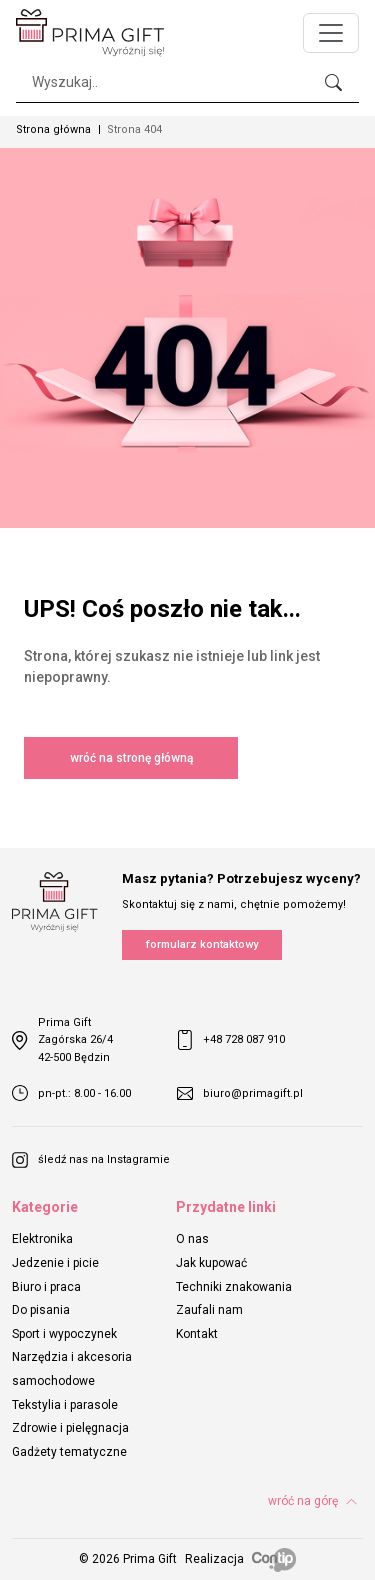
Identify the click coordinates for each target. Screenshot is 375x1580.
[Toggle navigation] (331, 33)
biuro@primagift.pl (240, 1093)
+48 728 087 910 (231, 1040)
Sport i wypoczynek (64, 1334)
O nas (192, 1239)
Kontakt (197, 1334)
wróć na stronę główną (131, 758)
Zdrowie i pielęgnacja (70, 1428)
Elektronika (42, 1239)
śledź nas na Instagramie (91, 1160)
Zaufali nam (209, 1310)
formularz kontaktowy (202, 944)
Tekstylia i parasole (65, 1405)
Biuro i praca (46, 1287)
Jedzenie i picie (55, 1263)
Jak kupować (211, 1263)
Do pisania (41, 1310)
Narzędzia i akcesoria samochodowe (72, 1369)
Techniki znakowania (234, 1287)
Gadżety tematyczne (69, 1452)
